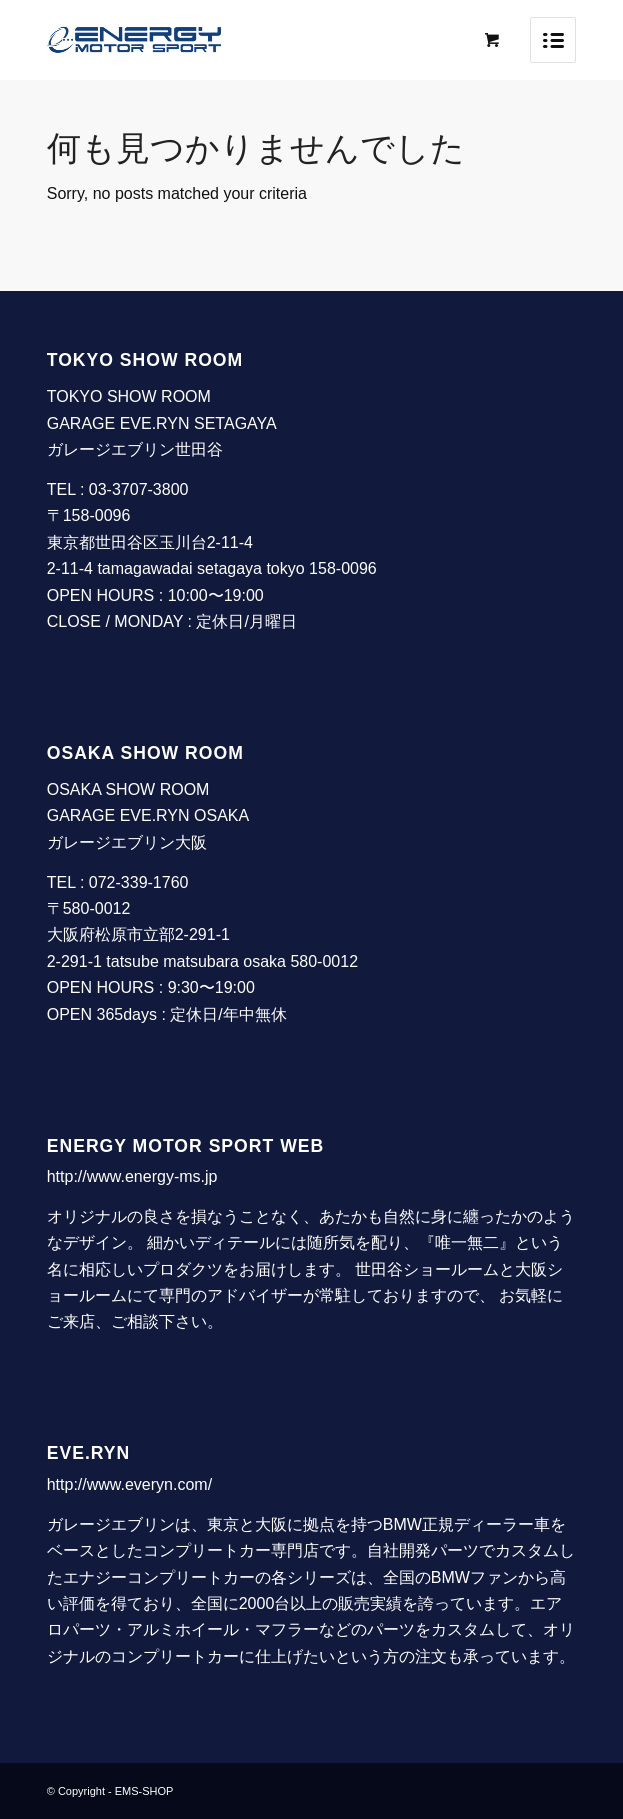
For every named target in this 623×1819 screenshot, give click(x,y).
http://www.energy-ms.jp (132, 1176)
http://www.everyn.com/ (129, 1484)
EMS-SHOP (144, 1791)
